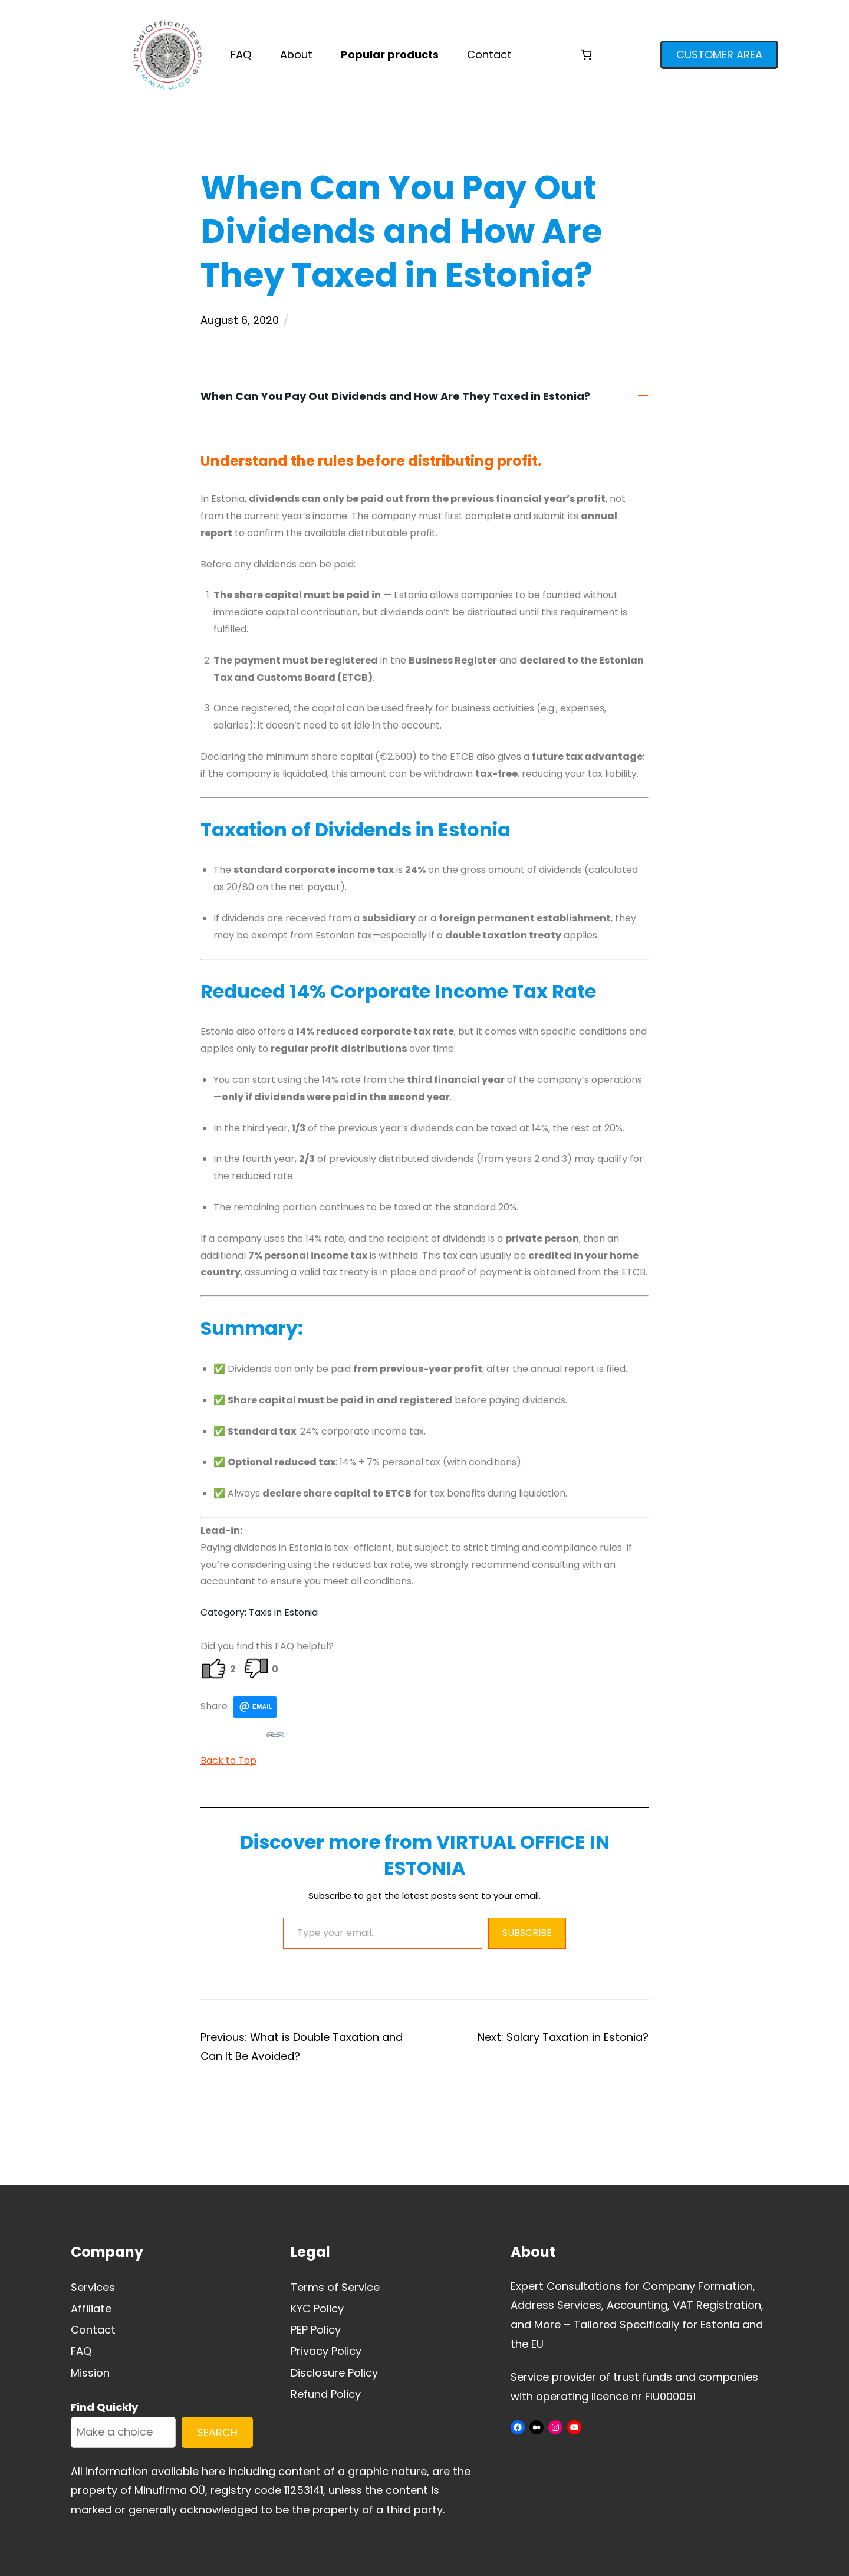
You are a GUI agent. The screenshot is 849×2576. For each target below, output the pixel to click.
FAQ (81, 2351)
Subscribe (527, 1933)
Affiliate (91, 2308)
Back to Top (228, 1760)
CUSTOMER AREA (719, 54)
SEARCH (217, 2432)
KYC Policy (317, 2308)
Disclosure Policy (334, 2372)
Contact (93, 2329)
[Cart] (586, 54)
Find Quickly (104, 2407)
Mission (90, 2372)
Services (93, 2287)
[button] (424, 397)
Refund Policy (326, 2394)
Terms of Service (335, 2287)
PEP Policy (316, 2329)
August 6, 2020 (239, 320)
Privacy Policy (326, 2351)
